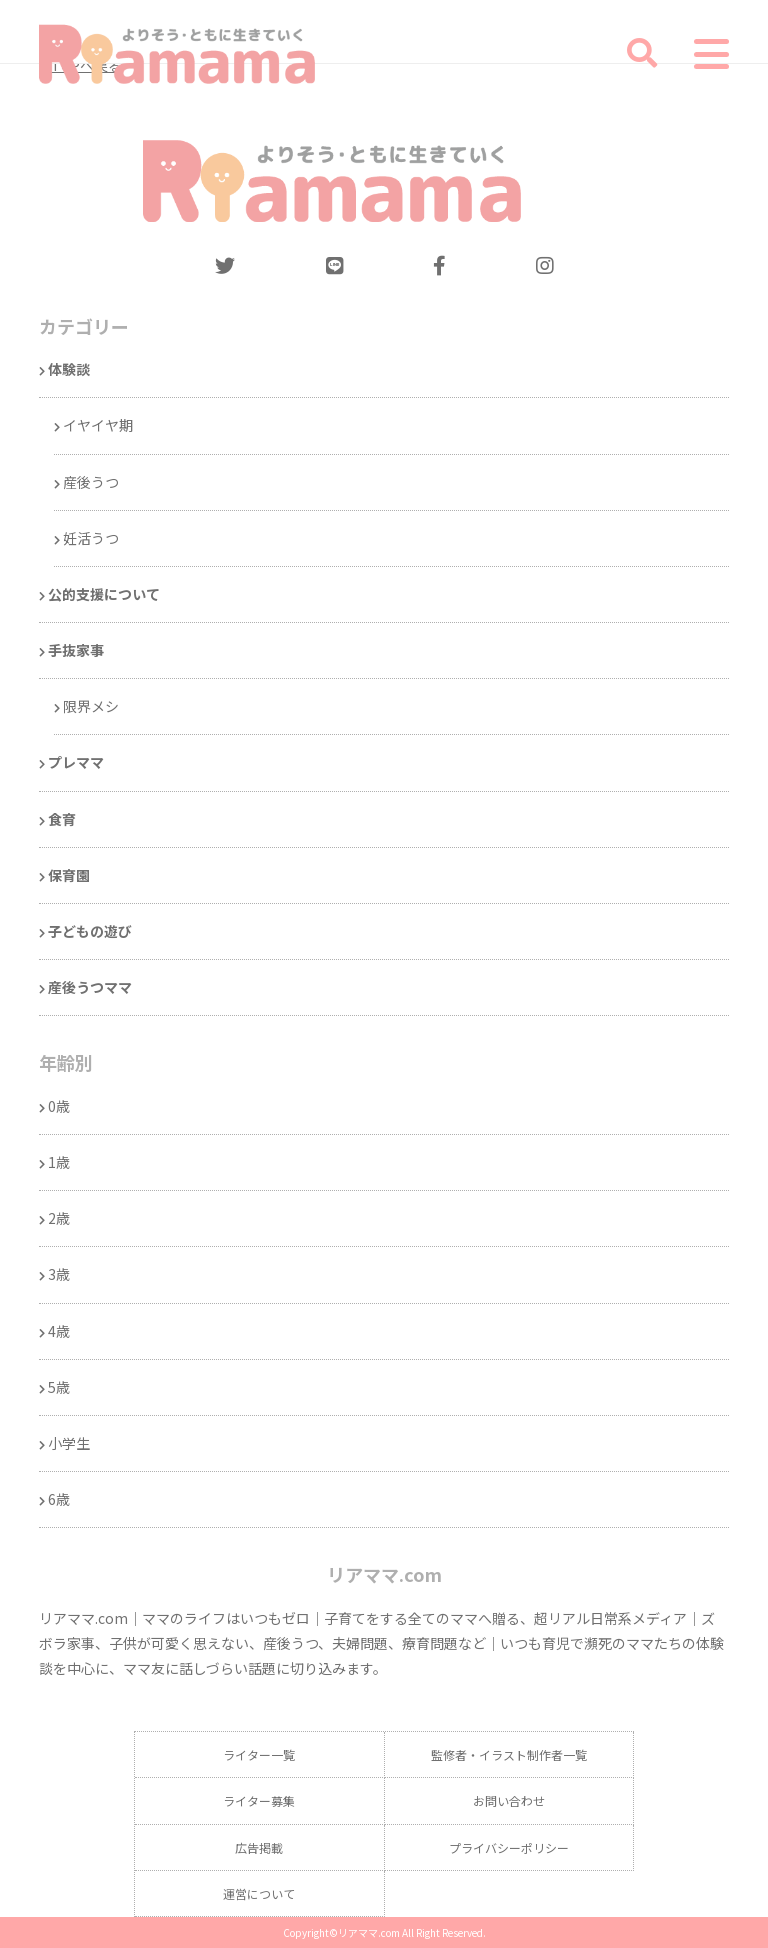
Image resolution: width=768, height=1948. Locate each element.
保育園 (69, 875)
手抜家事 (76, 650)
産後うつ (91, 482)
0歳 (59, 1106)
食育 (62, 819)
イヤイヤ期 (98, 425)
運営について (259, 1893)
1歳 (59, 1162)
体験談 (69, 369)
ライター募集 (259, 1800)
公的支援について (104, 594)
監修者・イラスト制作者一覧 (509, 1754)
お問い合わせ (509, 1800)
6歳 (59, 1499)
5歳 (59, 1387)
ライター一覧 (259, 1754)
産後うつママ (90, 987)
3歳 (59, 1274)
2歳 (59, 1218)
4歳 (59, 1331)
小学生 (69, 1443)
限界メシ (91, 706)
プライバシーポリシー (509, 1847)
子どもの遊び (90, 931)
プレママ (76, 762)
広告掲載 (259, 1847)
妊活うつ (91, 538)
